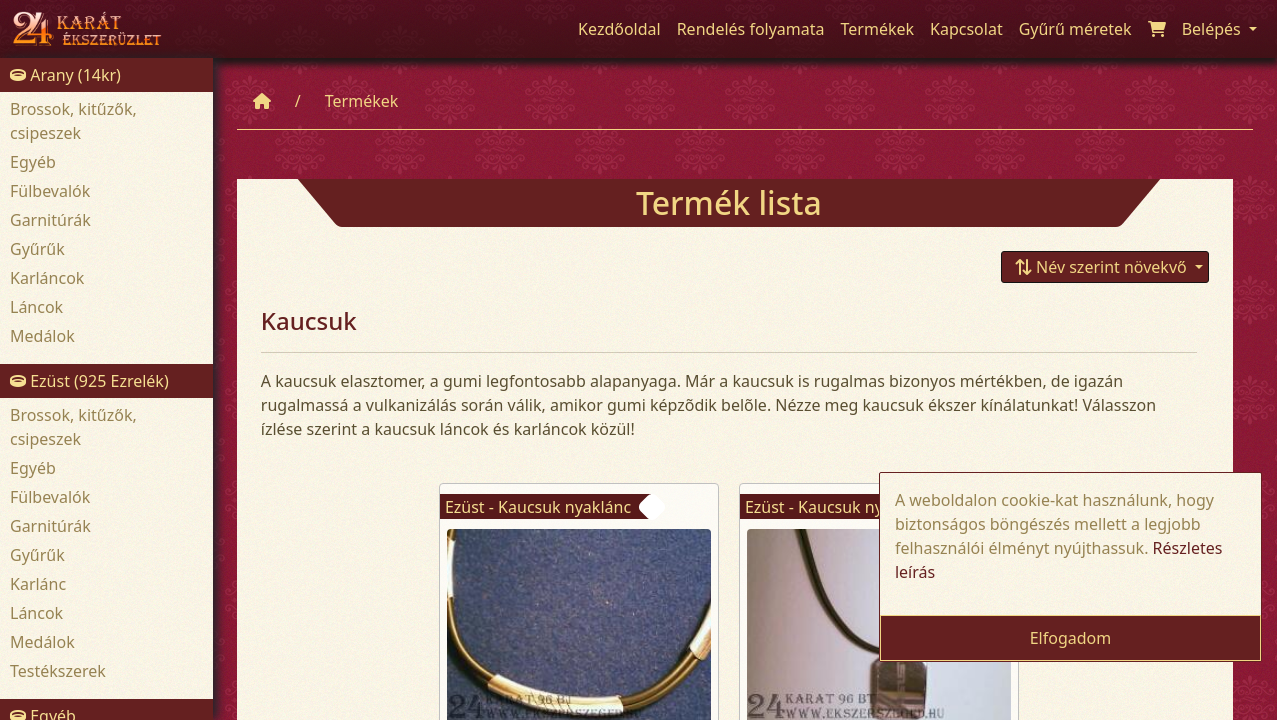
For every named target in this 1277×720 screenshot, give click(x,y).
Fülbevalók (50, 191)
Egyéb (33, 162)
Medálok (42, 336)
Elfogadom (1071, 638)
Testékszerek (58, 671)
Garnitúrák (50, 220)
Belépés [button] (1213, 29)
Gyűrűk (37, 249)
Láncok (36, 307)
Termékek (362, 101)
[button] (1105, 267)
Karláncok (47, 278)
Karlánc (38, 584)
